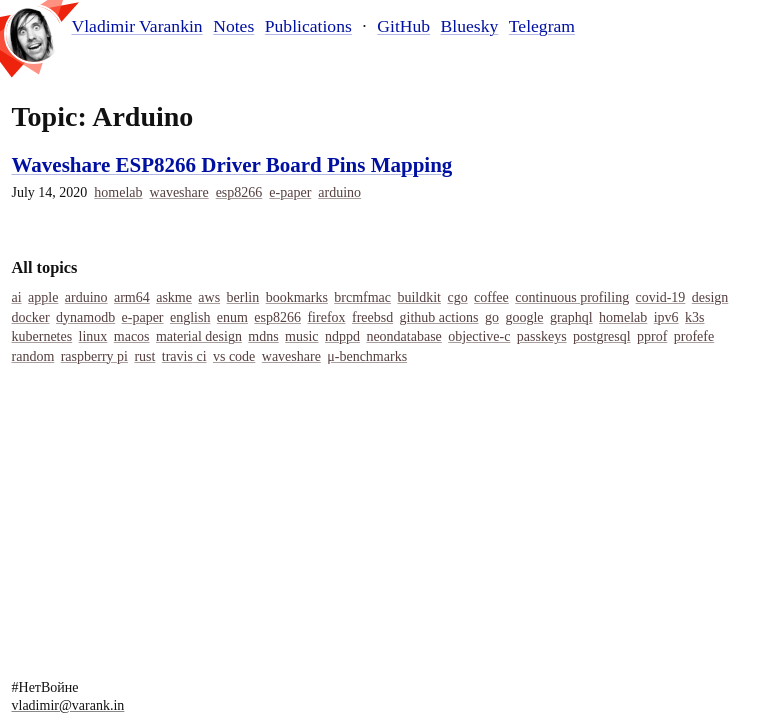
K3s (694, 317)
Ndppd (342, 336)
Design (710, 297)
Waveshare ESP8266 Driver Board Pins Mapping (232, 165)
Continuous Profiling (572, 297)
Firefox (326, 317)
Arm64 (132, 297)
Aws (209, 297)
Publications (308, 26)
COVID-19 (661, 297)
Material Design (199, 336)
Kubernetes (42, 336)
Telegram (542, 26)
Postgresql (602, 336)
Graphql (571, 317)
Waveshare (179, 192)
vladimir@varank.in (68, 705)
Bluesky (470, 26)
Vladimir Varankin (137, 26)
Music (301, 336)
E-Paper (290, 192)
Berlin (243, 297)
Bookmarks (297, 297)
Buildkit (419, 297)
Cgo (457, 297)
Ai (17, 297)
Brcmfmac (362, 297)
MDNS (263, 336)
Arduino (339, 192)
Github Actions (439, 317)
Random (33, 356)
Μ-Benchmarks (367, 356)
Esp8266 (239, 192)
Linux (93, 336)
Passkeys (542, 336)
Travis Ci (184, 356)
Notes (233, 26)
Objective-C (479, 336)
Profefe (694, 336)
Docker (31, 317)
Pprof (652, 336)
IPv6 (666, 317)
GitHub (403, 26)
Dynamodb (85, 317)
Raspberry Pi (94, 356)
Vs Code (234, 356)
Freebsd (372, 317)
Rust (144, 356)
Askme (174, 297)
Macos (132, 336)
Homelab (118, 192)
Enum (232, 317)
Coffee (491, 297)
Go (492, 317)
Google (524, 317)
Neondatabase (403, 336)
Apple (43, 297)
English (190, 317)
